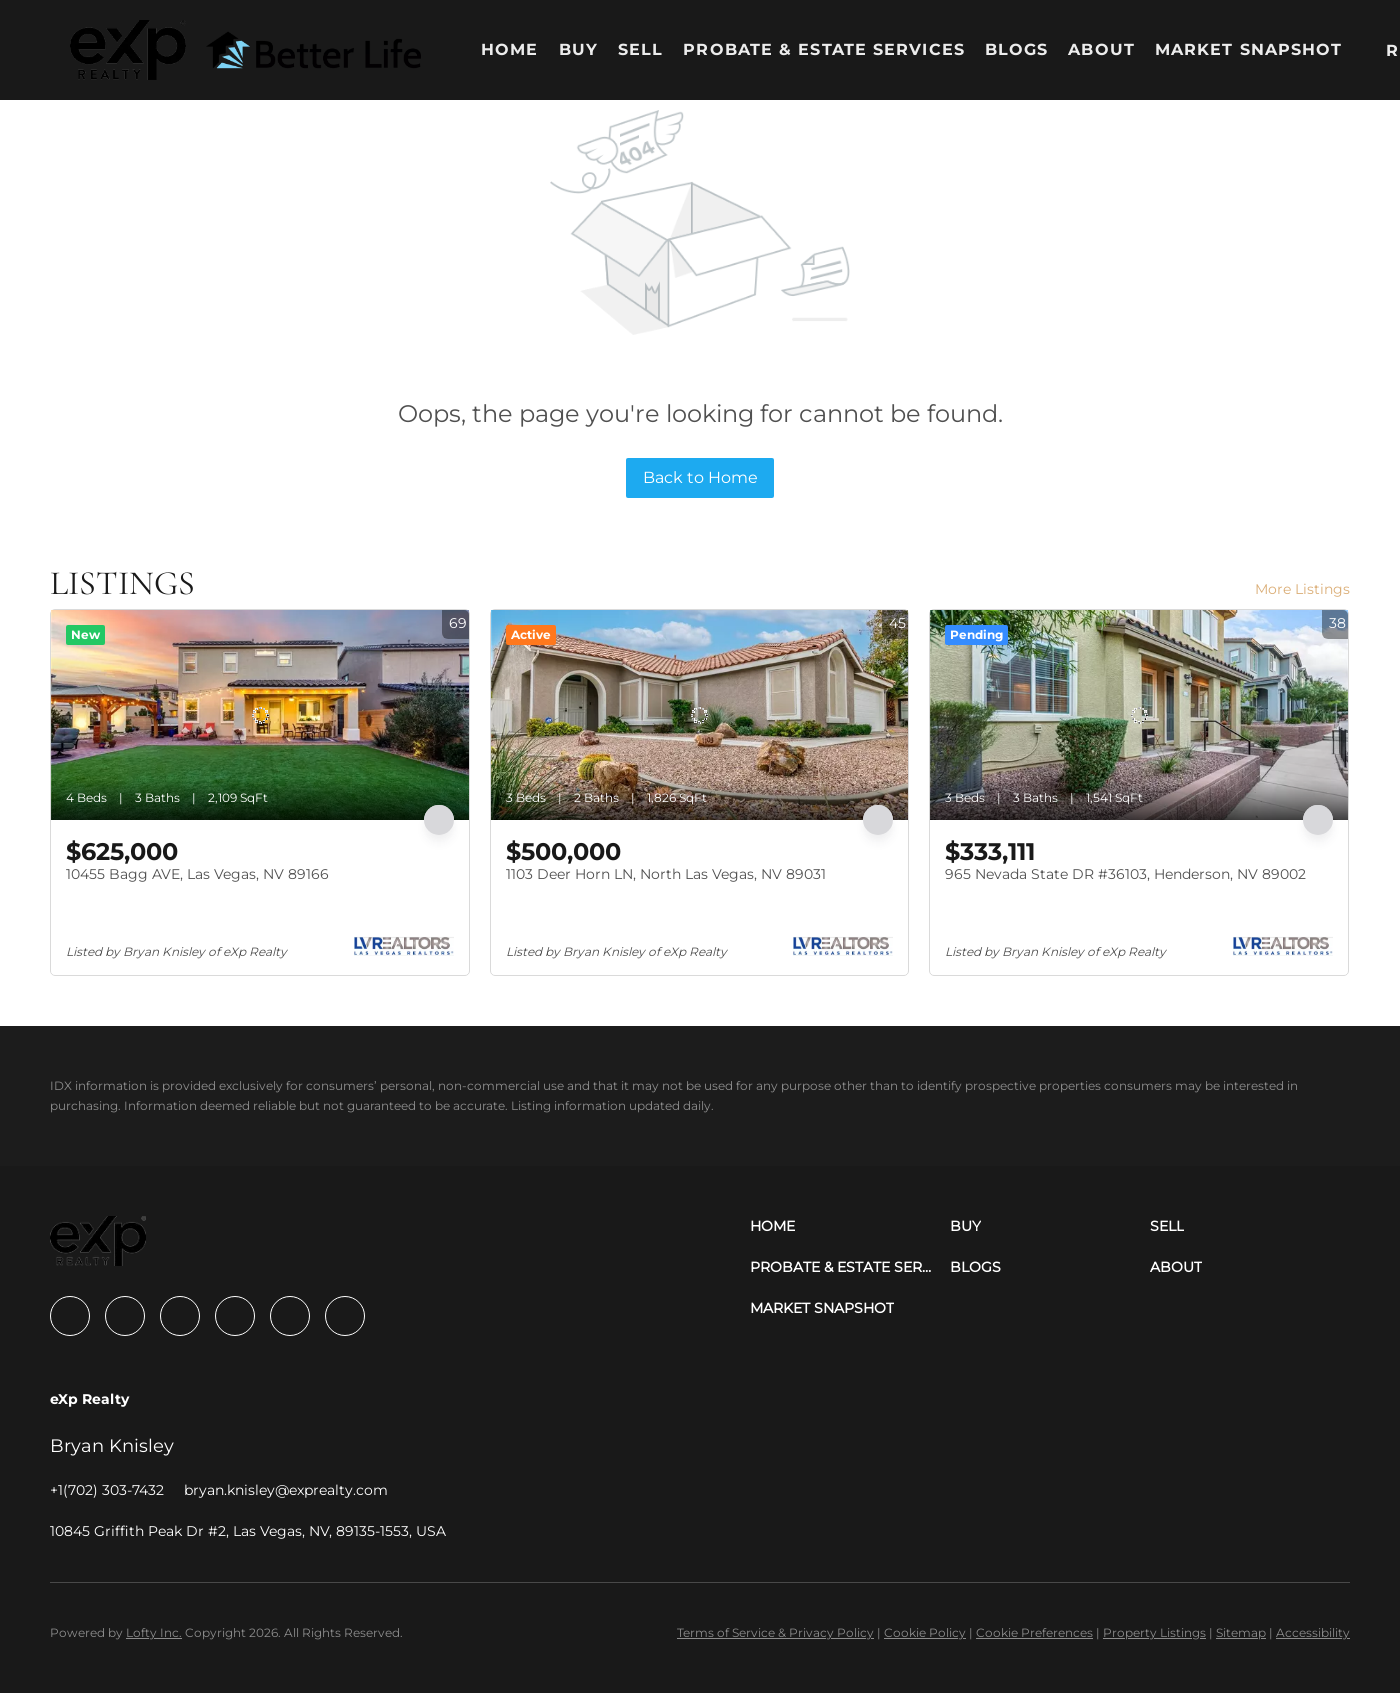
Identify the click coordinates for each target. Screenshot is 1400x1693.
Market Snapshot (1249, 49)
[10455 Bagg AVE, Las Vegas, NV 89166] (260, 715)
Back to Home (700, 477)
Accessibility (1313, 1632)
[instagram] (235, 1316)
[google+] (345, 1316)
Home (509, 49)
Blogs (1017, 49)
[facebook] (70, 1316)
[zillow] (180, 1316)
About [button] (1101, 49)
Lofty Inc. (154, 1632)
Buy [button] (578, 49)
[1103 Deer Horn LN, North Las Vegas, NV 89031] (700, 715)
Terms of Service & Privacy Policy (775, 1632)
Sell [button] (640, 49)
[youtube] (290, 1316)
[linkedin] (125, 1316)
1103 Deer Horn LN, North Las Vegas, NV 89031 (666, 874)
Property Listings (1154, 1632)
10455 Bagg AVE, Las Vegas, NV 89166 (197, 874)
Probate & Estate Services (824, 49)
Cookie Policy (925, 1632)
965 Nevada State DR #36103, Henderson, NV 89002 (1125, 874)
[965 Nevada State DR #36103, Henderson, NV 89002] (1139, 715)
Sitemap (1241, 1632)
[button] (128, 50)
